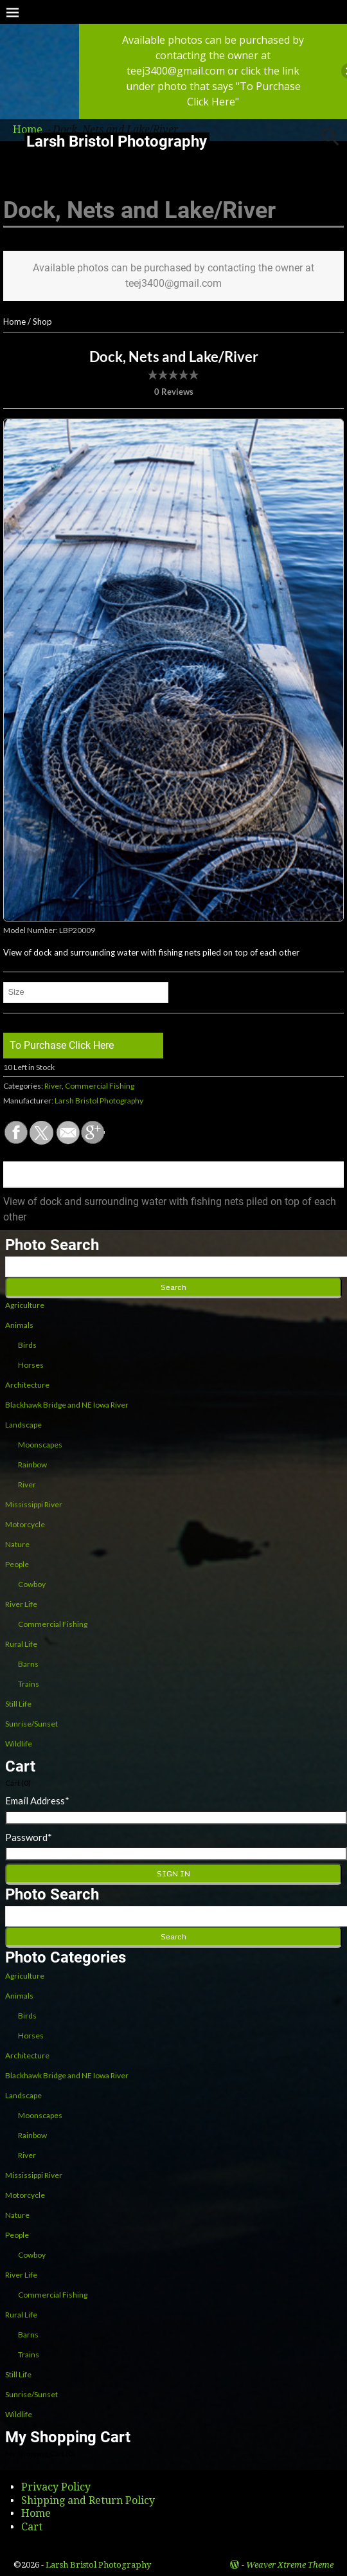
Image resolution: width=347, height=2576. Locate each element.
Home (14, 321)
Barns (28, 1664)
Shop (42, 321)
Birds (27, 1345)
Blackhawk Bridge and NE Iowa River (67, 1405)
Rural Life (21, 1644)
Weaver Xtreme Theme (290, 2565)
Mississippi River (33, 1504)
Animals (19, 1325)
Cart (31, 2527)
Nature (17, 1544)
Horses (31, 1365)
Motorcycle (25, 1524)
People (17, 1564)
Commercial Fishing (99, 1086)
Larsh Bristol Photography (116, 141)
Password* (28, 1837)
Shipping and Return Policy (88, 2500)
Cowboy (32, 1584)
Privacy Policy (56, 2487)
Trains (28, 1684)
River (53, 1086)
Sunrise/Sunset (31, 1723)
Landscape (23, 1424)
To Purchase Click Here (62, 1045)
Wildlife (18, 1743)
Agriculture (24, 1305)
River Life (21, 1604)
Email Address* (37, 1800)
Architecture (27, 1385)
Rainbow (32, 1464)
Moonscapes (40, 1444)
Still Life (18, 1704)
